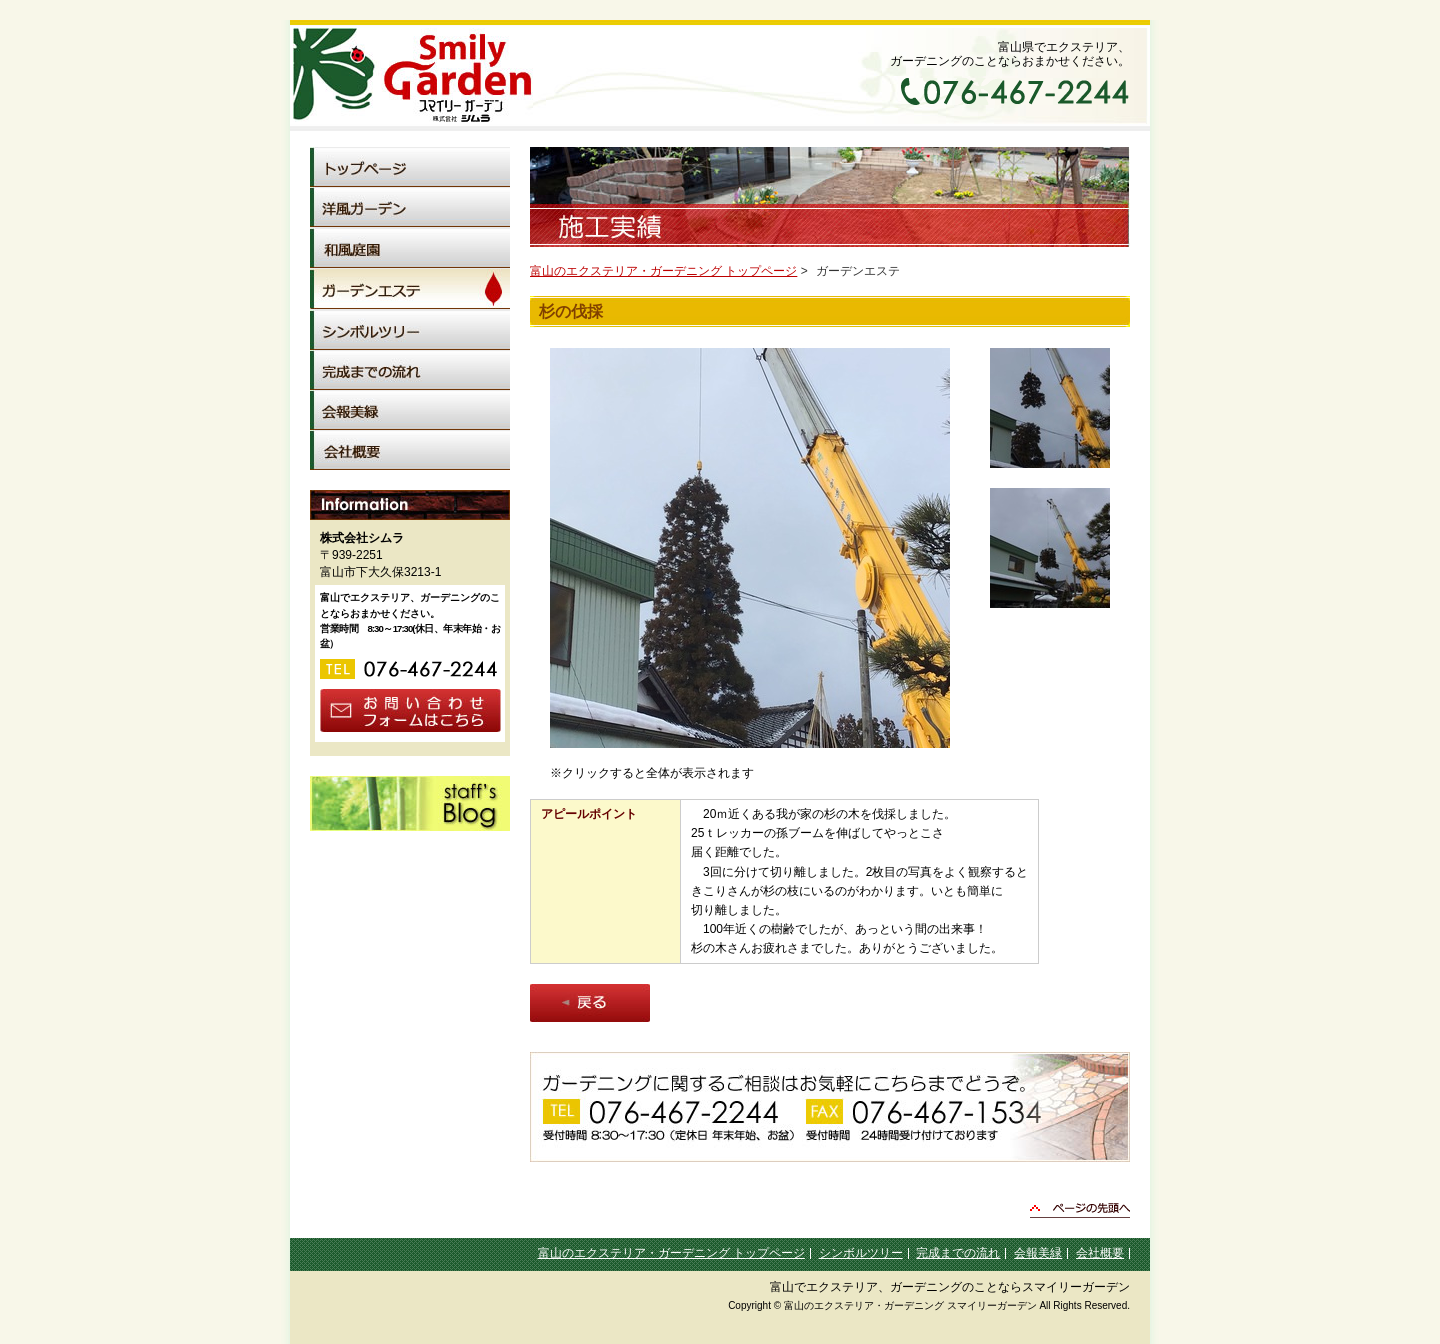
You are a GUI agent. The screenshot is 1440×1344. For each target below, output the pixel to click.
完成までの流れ (958, 1253)
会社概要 (1100, 1253)
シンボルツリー (861, 1253)
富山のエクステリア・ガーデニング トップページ (663, 271)
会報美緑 (1038, 1253)
